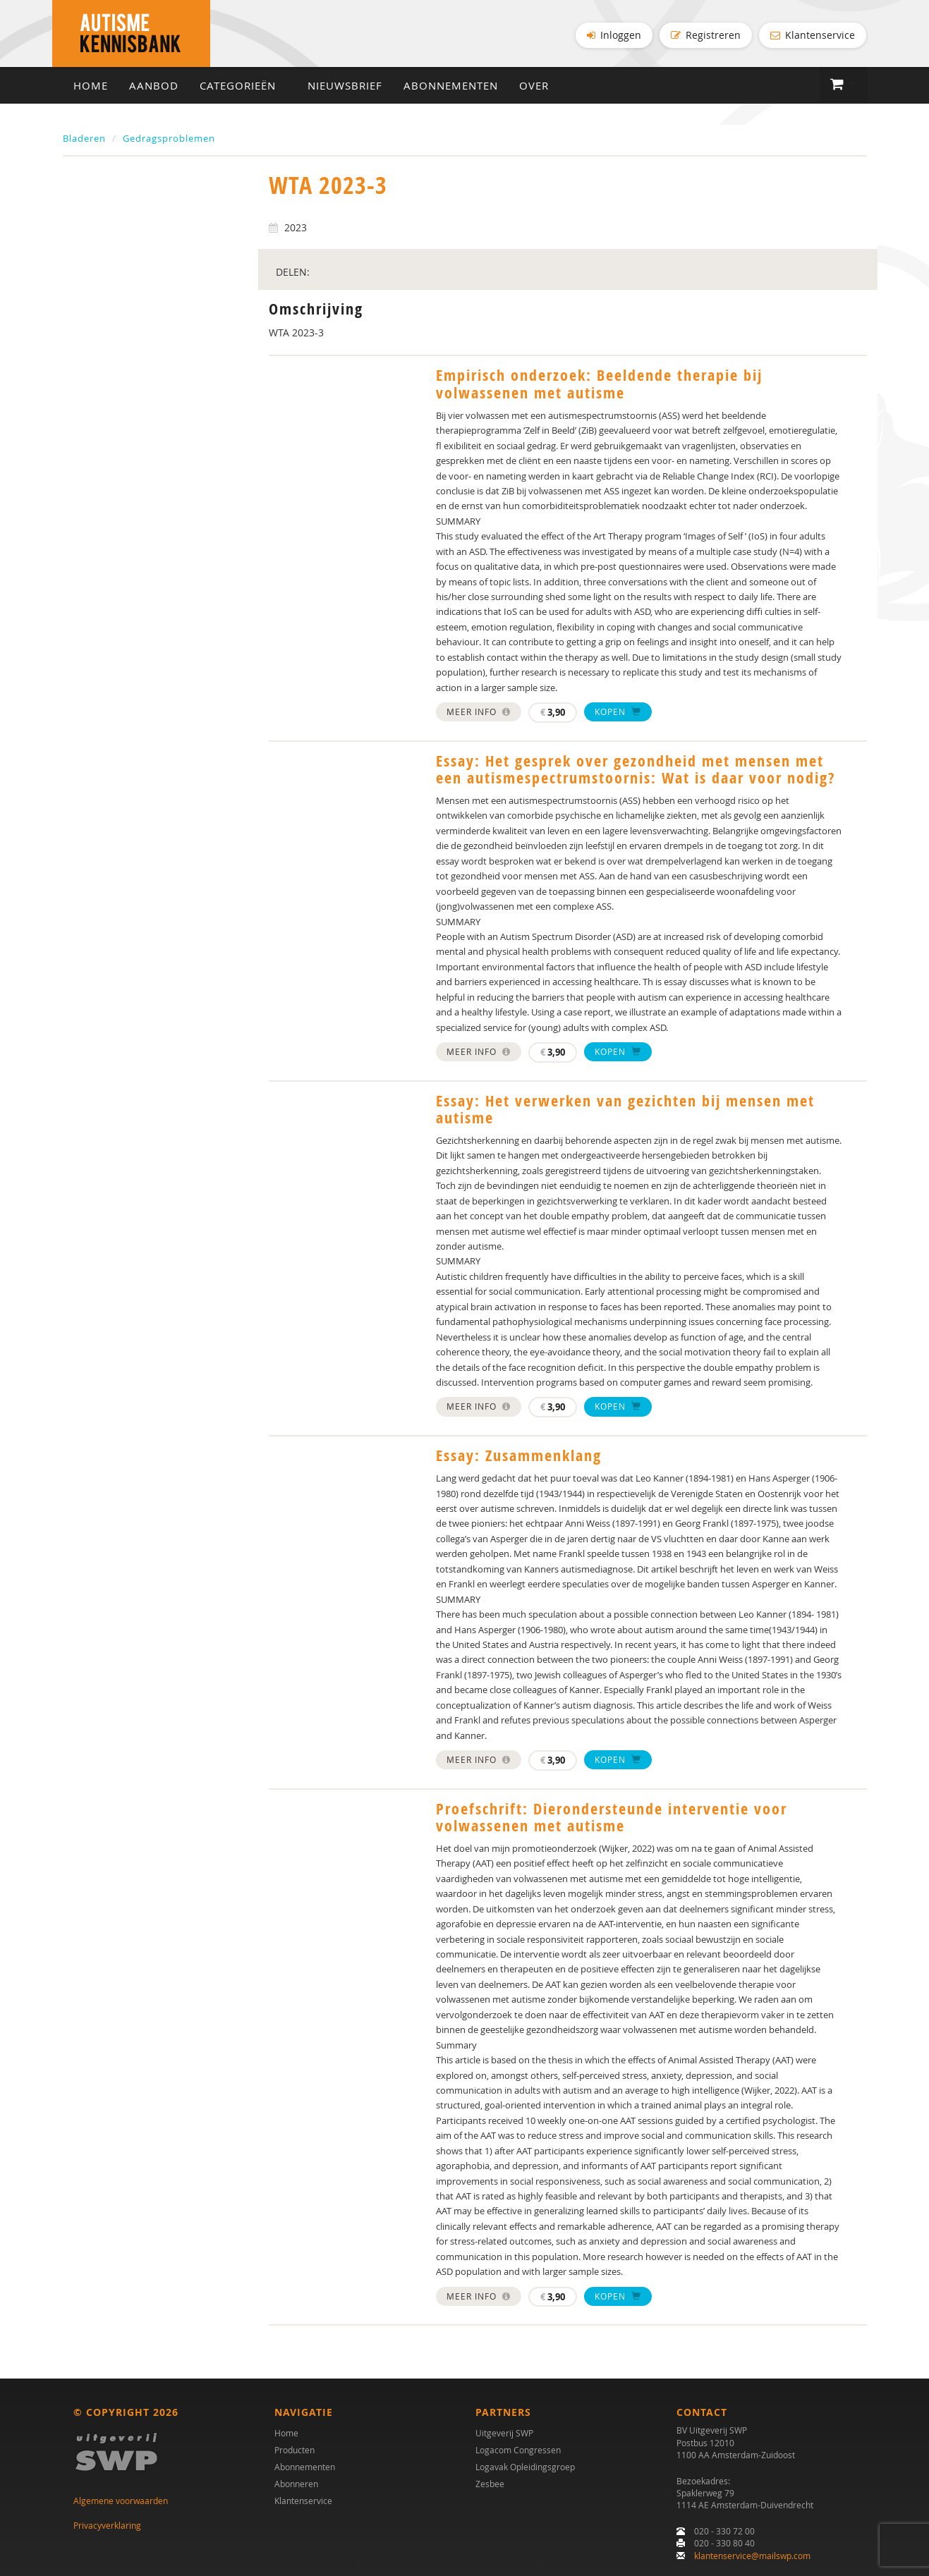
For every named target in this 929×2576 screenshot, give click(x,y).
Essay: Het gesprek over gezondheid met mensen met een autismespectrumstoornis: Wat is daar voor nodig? (635, 773)
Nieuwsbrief (345, 89)
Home (90, 89)
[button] (843, 88)
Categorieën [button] (243, 89)
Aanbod (153, 89)
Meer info (479, 715)
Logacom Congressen (518, 2450)
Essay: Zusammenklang (519, 1459)
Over (534, 89)
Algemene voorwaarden (120, 2501)
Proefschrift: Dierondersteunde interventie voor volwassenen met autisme (611, 1821)
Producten (294, 2450)
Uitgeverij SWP (504, 2433)
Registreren (706, 35)
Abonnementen (450, 89)
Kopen (618, 715)
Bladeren (84, 141)
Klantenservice (812, 35)
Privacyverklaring (107, 2525)
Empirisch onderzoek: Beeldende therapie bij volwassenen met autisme (599, 388)
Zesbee (489, 2484)
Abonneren (296, 2484)
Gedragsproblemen (169, 141)
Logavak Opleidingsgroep (525, 2467)
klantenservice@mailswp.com (752, 2555)
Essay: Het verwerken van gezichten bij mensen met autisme (625, 1113)
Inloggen (614, 35)
